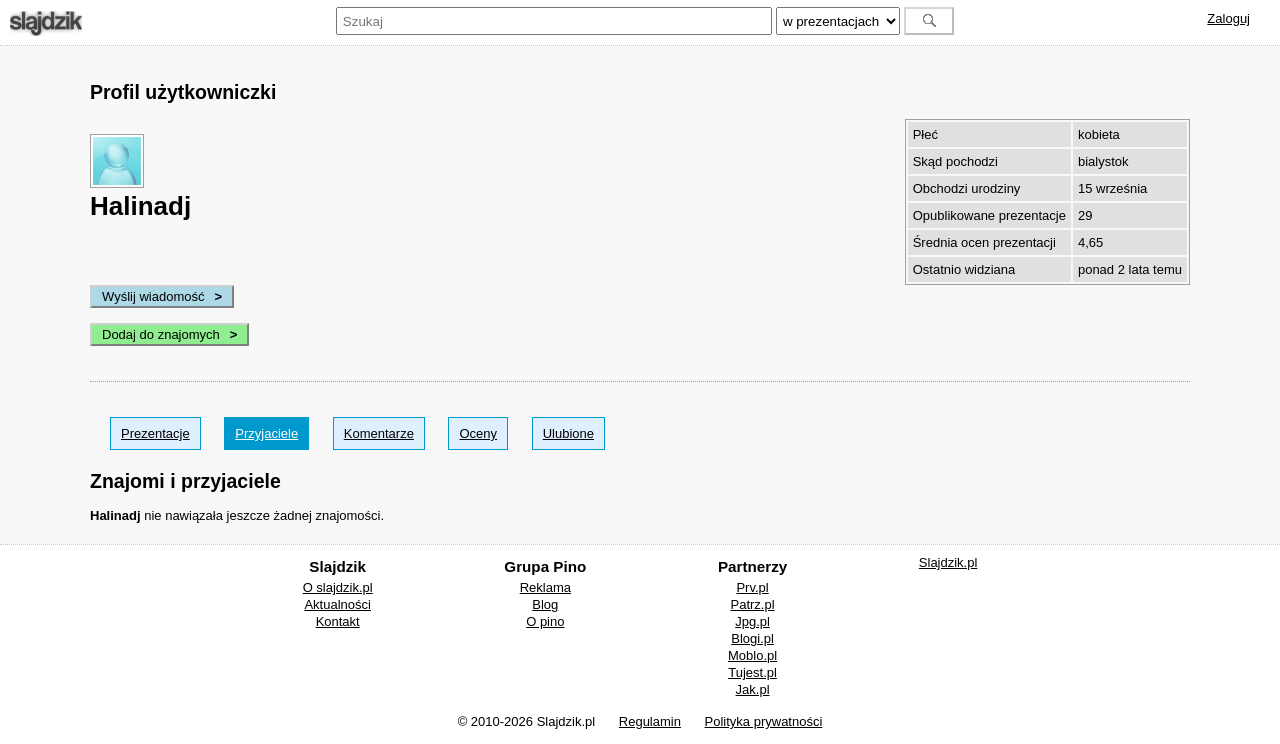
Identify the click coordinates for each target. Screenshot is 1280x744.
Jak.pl (753, 689)
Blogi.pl (752, 638)
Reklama (545, 587)
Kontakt (338, 621)
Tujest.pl (752, 672)
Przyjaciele (266, 433)
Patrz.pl (753, 604)
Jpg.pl (752, 621)
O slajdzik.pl (338, 587)
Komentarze (379, 433)
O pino (545, 621)
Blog (545, 604)
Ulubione (568, 433)
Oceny (478, 433)
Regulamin (650, 721)
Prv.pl (752, 587)
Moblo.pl (752, 655)
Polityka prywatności (764, 721)
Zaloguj (1228, 18)
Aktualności (337, 604)
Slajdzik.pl (948, 562)
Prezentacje (155, 433)
